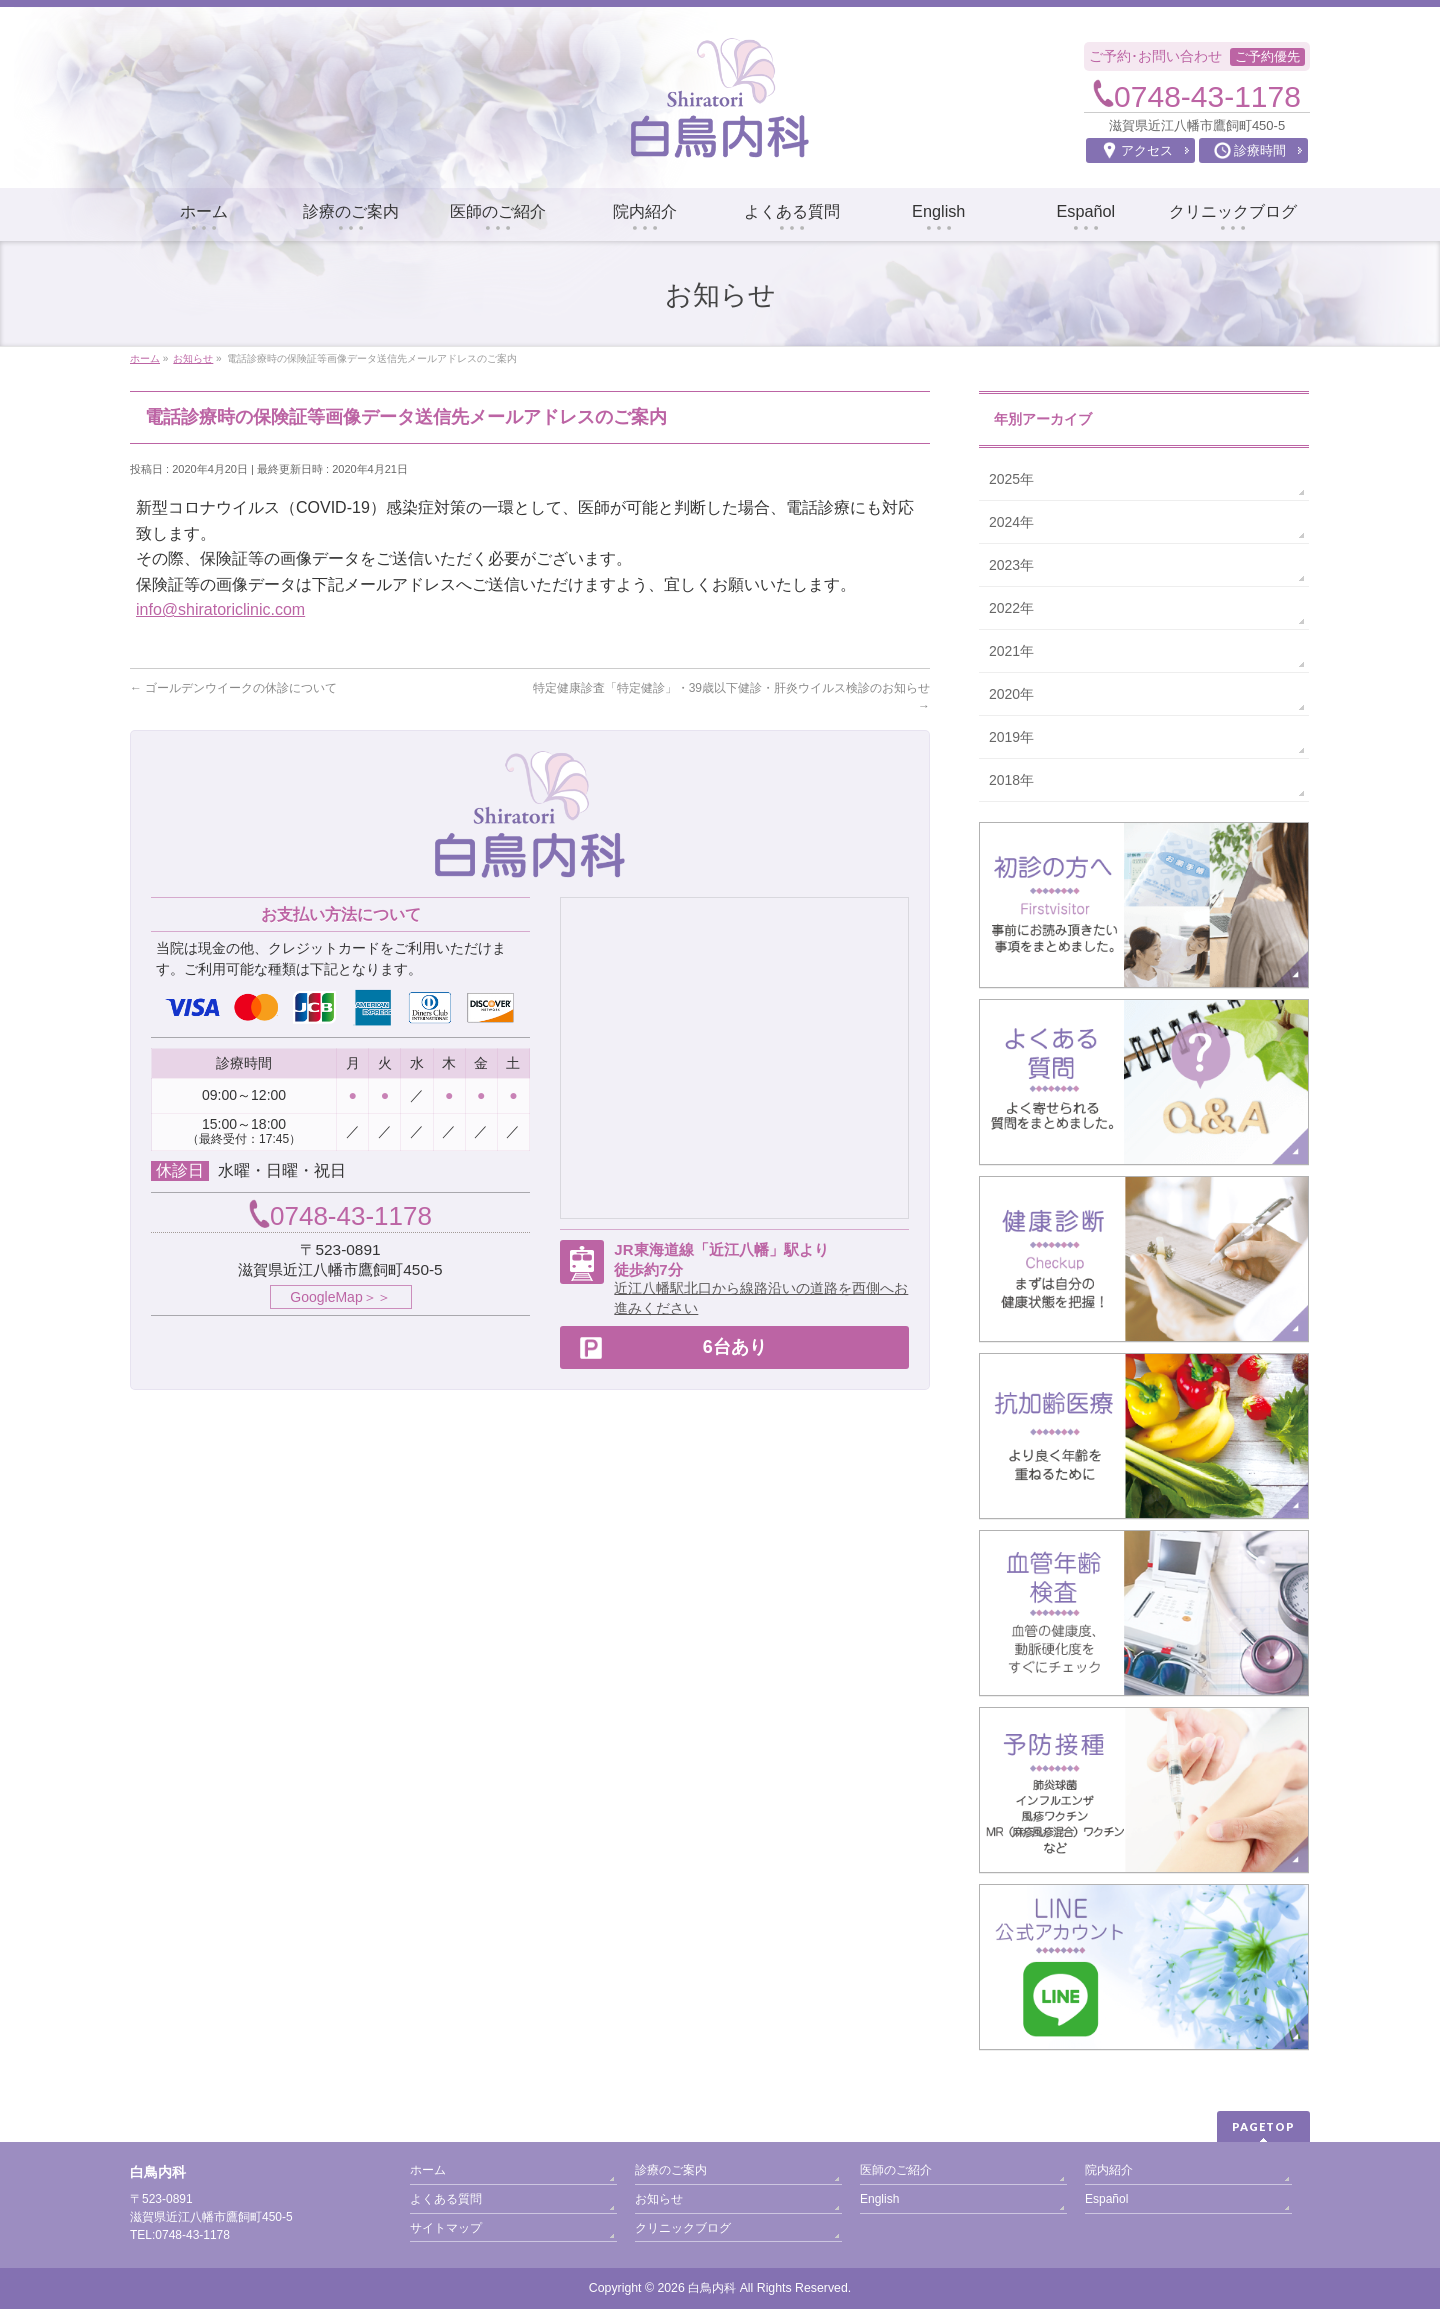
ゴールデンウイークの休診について (233, 688)
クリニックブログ (683, 2228)
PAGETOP (1263, 2126)
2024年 (1011, 522)
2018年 (1011, 780)
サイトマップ (446, 2228)
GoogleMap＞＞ (340, 1297)
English (879, 2199)
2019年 (1011, 737)
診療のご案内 (671, 2170)
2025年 (1011, 479)
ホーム (428, 2170)
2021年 (1011, 651)
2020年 (1011, 694)
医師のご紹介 (896, 2170)
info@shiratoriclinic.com (220, 609)
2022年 (1011, 608)
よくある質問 (446, 2199)
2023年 (1011, 565)
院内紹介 (1109, 2170)
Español (1106, 2199)
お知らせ (659, 2199)
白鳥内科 (712, 2288)
